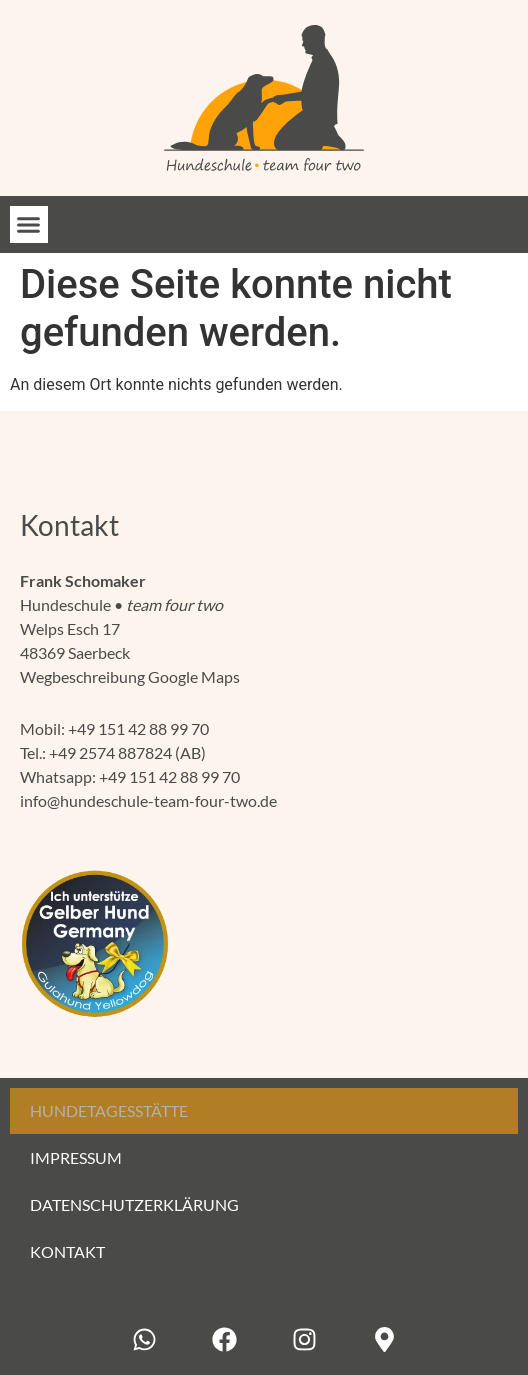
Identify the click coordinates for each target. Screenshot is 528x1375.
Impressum (76, 1157)
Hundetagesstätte (109, 1110)
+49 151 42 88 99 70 (138, 728)
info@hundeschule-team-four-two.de (148, 800)
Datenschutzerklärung (134, 1204)
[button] (29, 225)
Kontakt (67, 1251)
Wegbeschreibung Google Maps (130, 676)
